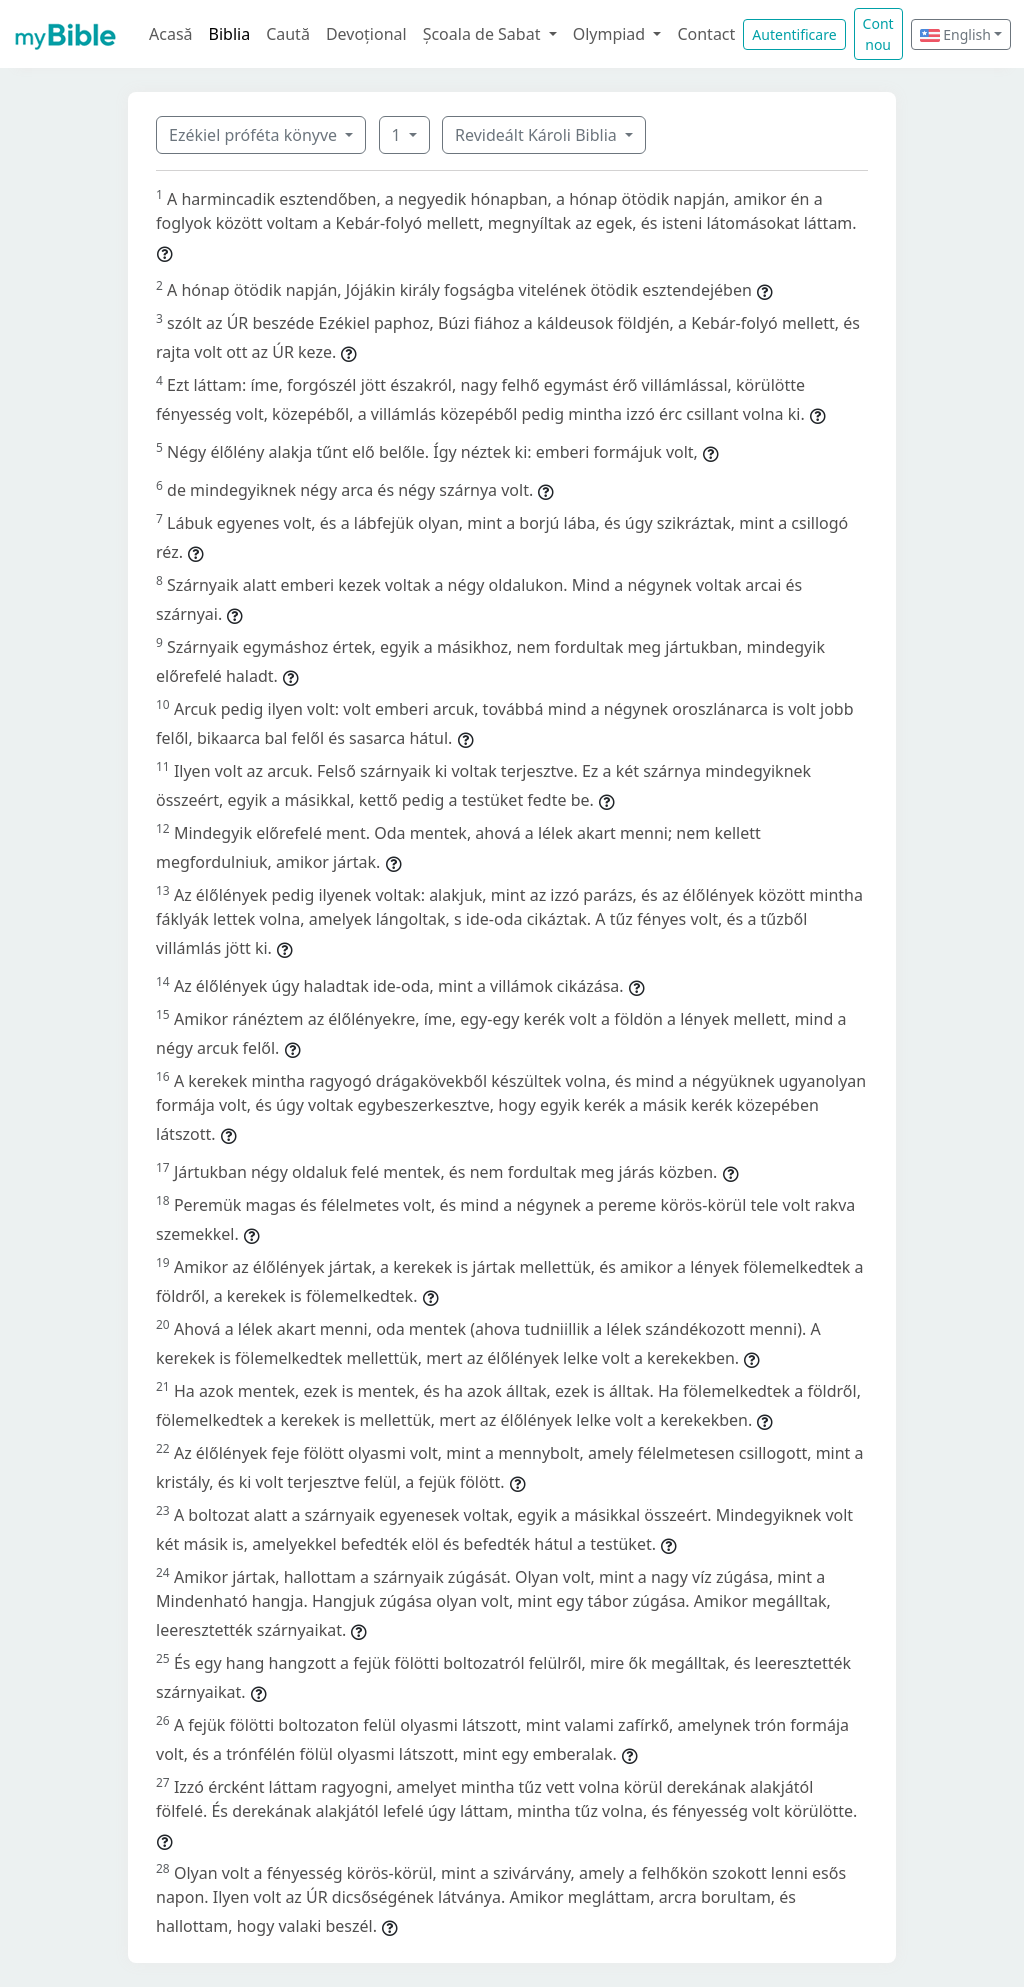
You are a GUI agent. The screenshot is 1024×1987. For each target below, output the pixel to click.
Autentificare (794, 34)
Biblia (230, 34)
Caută (288, 34)
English (955, 34)
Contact (706, 34)
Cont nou (878, 34)
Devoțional (366, 34)
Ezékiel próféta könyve (255, 135)
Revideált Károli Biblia (538, 135)
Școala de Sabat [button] (484, 34)
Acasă (171, 34)
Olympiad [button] (611, 34)
